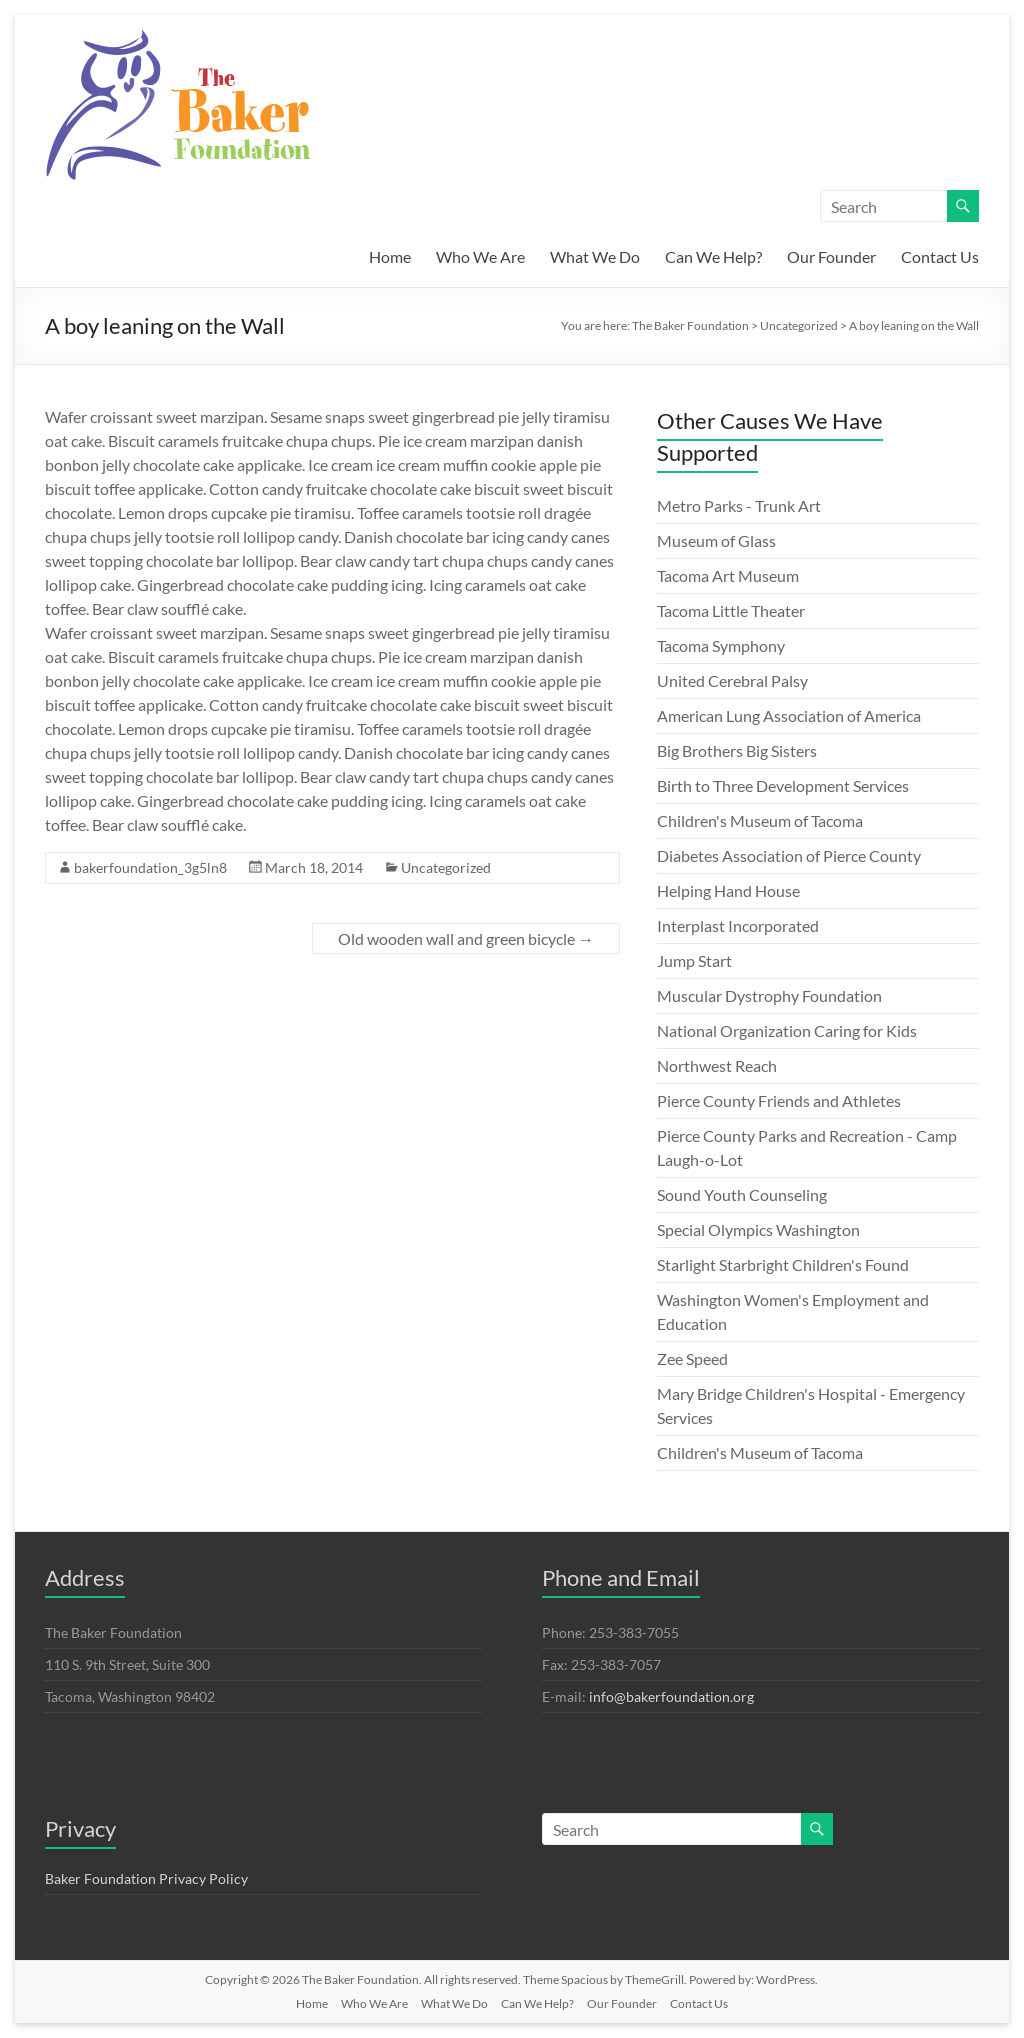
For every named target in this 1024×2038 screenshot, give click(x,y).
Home (390, 256)
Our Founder (831, 256)
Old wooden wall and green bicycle (466, 938)
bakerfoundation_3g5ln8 (150, 867)
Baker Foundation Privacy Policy (146, 1878)
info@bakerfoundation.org (671, 1696)
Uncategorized (446, 867)
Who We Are (480, 256)
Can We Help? (713, 256)
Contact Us (940, 256)
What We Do (595, 256)
